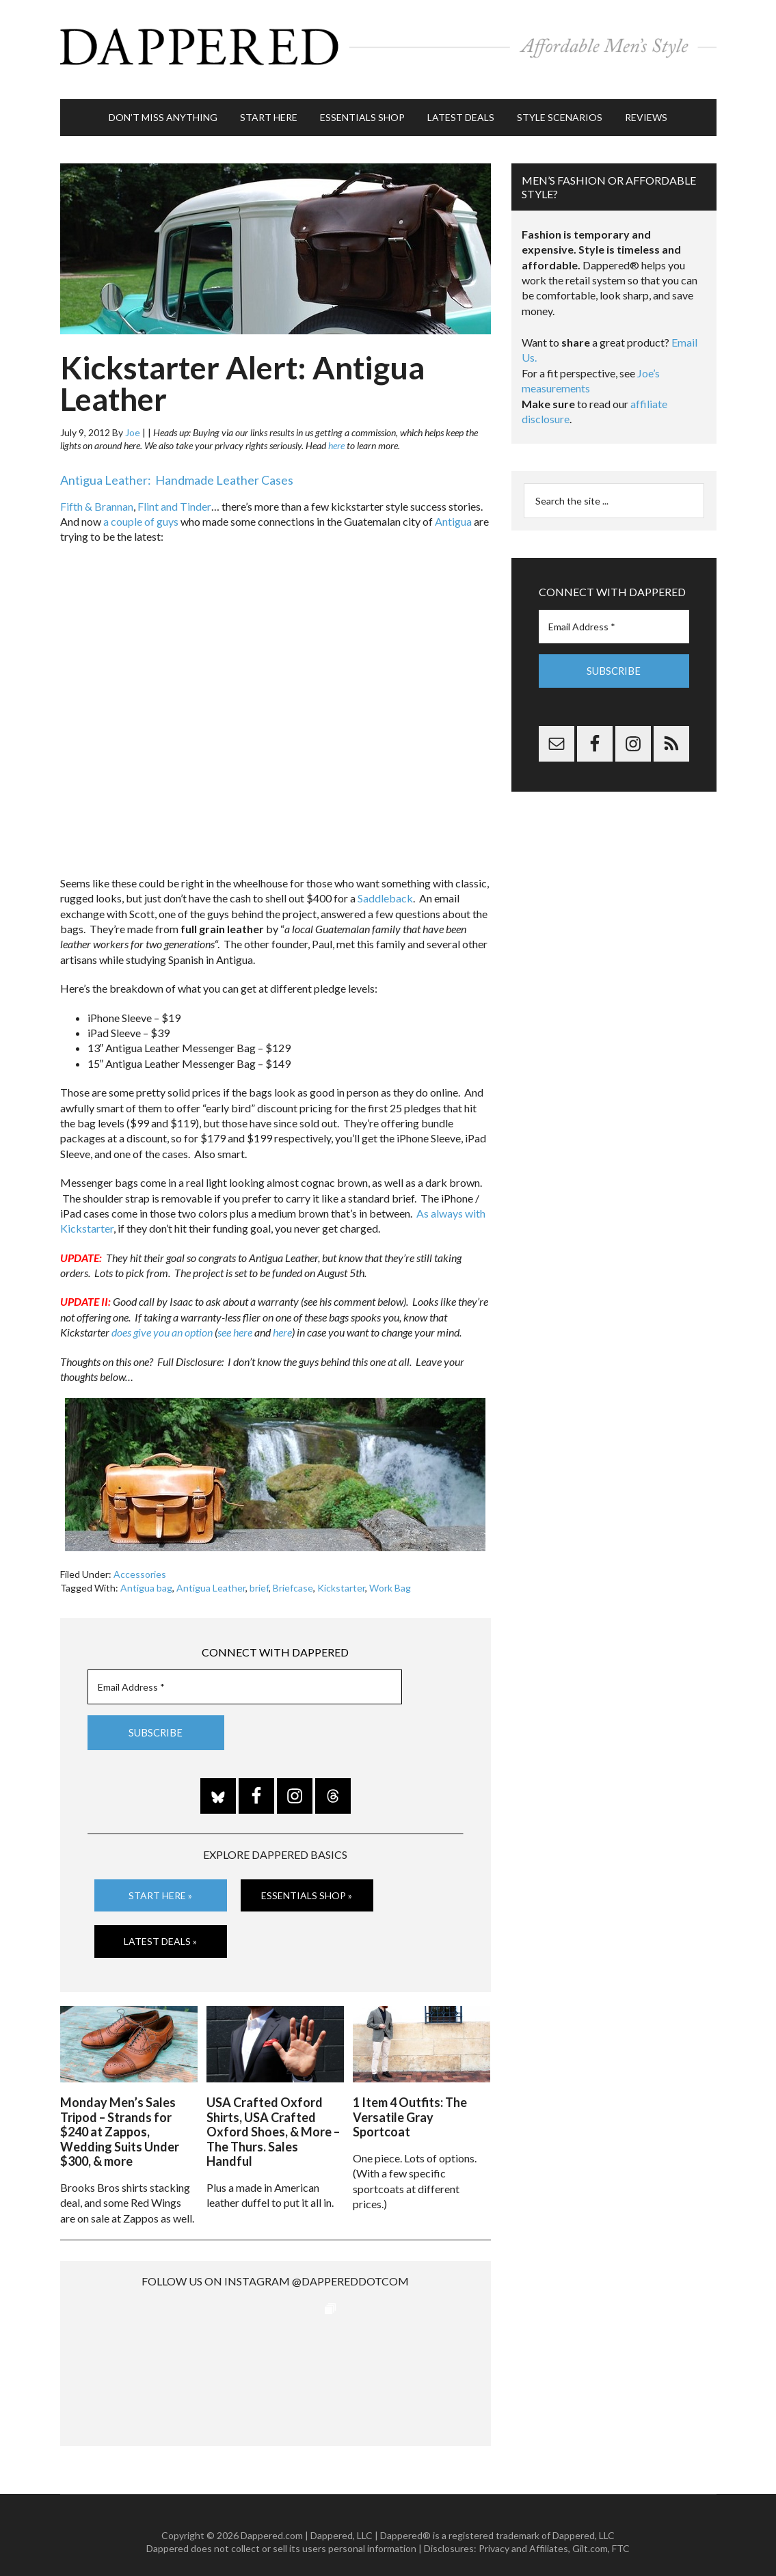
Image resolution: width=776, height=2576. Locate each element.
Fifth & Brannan (96, 495)
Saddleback (385, 887)
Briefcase (293, 1577)
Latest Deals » (160, 1930)
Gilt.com (590, 2535)
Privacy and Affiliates (523, 2535)
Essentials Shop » (306, 1884)
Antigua (453, 511)
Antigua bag (146, 1577)
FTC (621, 2535)
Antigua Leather (210, 1577)
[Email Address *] (245, 1676)
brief (259, 1577)
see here (234, 1321)
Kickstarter (341, 1577)
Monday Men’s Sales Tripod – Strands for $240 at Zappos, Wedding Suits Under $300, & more (119, 2118)
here (336, 435)
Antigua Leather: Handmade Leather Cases (176, 469)
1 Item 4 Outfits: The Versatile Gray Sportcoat (410, 2103)
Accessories (139, 1564)
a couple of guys (140, 511)
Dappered (388, 44)
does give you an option (162, 1321)
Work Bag (390, 1577)
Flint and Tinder (174, 495)
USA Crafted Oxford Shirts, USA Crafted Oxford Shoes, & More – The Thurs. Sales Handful (273, 2118)
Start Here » (160, 1884)
